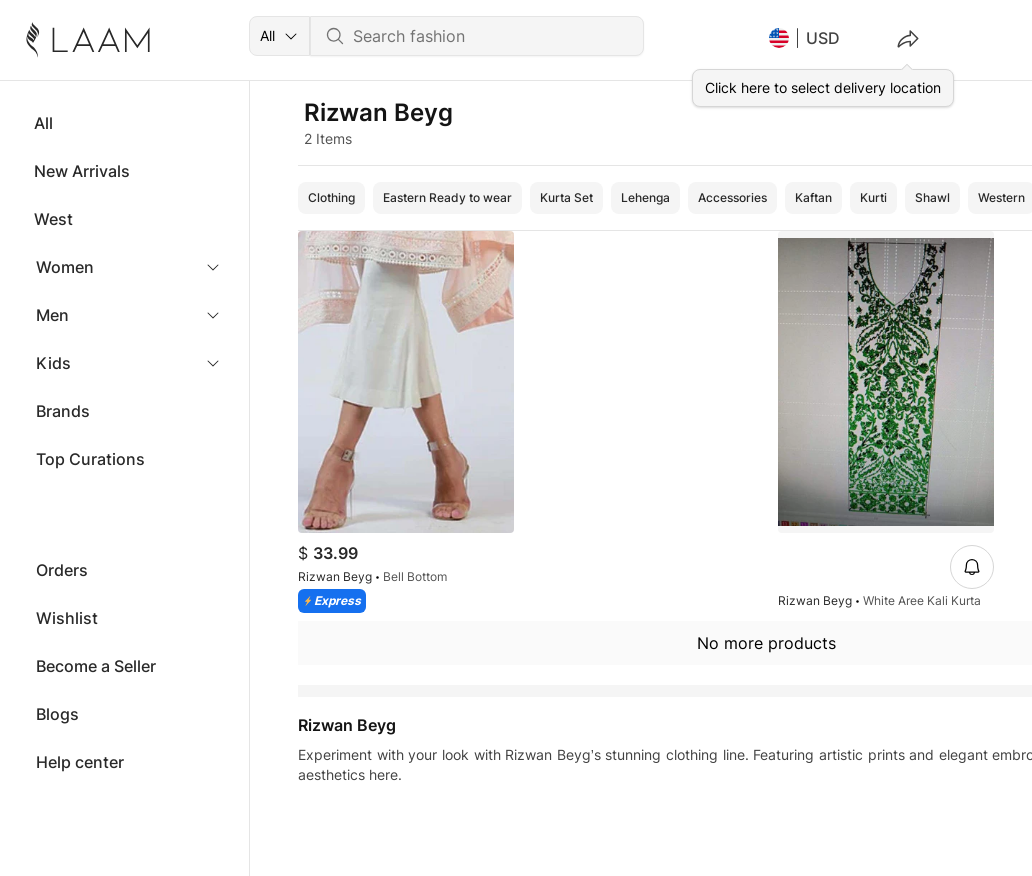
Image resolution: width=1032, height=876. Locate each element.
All (43, 123)
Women (65, 267)
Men (52, 315)
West (53, 219)
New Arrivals (82, 171)
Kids (53, 363)
